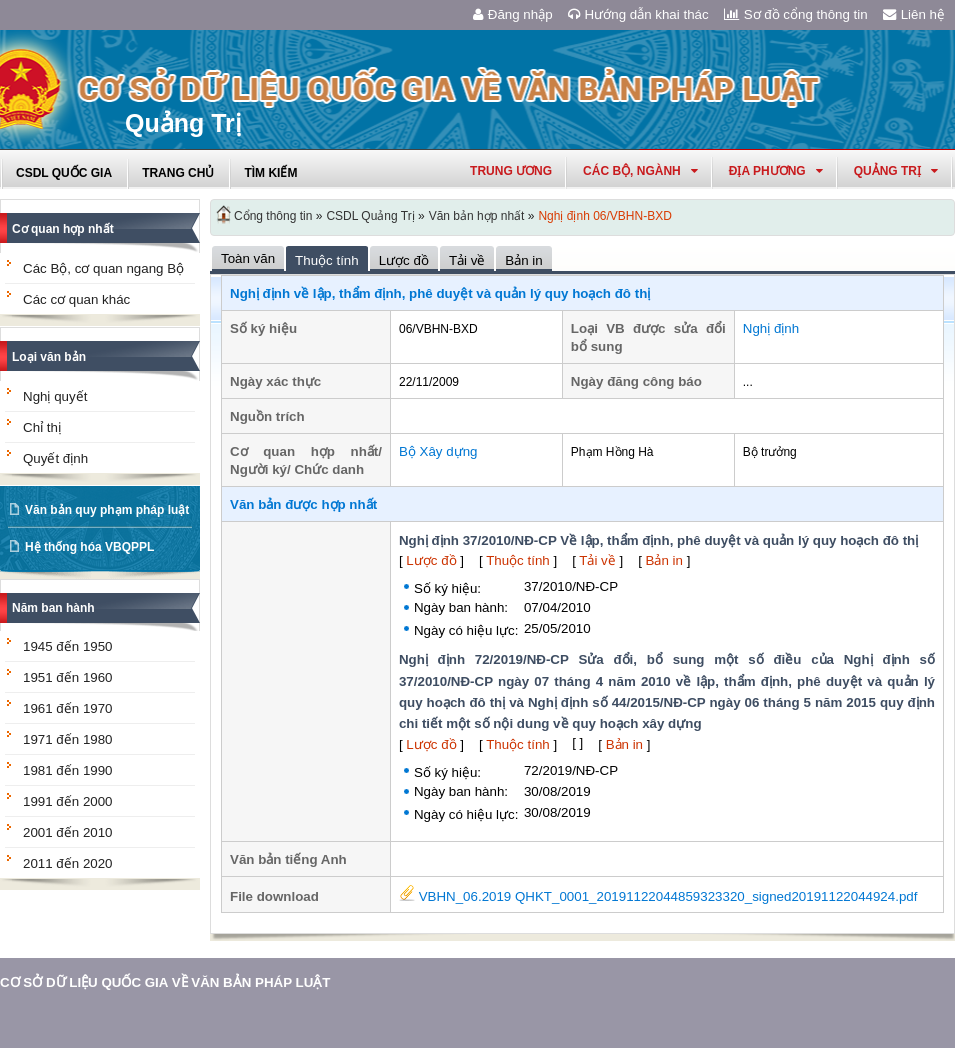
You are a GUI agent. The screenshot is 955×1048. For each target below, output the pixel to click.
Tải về (597, 560)
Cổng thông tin (273, 216)
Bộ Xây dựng (438, 451)
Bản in (664, 560)
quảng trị (896, 171)
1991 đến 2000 (68, 801)
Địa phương (776, 171)
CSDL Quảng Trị (370, 216)
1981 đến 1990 (68, 770)
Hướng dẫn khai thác (638, 14)
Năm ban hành (53, 608)
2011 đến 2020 (68, 863)
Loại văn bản (49, 357)
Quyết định (55, 458)
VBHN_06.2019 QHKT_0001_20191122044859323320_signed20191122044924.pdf (658, 896)
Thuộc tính (518, 560)
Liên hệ (914, 14)
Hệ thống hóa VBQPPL (89, 547)
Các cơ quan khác (76, 299)
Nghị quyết (55, 396)
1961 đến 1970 (68, 708)
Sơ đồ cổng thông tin (796, 14)
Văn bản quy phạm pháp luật (107, 510)
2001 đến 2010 (68, 832)
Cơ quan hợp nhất (63, 229)
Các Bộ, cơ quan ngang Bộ (103, 268)
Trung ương (511, 171)
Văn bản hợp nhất (477, 216)
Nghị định (771, 328)
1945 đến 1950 (68, 646)
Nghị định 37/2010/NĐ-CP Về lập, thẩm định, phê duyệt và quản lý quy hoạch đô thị (658, 540)
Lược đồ (431, 560)
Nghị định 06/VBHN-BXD (604, 216)
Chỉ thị (42, 427)
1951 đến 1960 (68, 677)
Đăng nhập (513, 14)
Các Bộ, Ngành (640, 171)
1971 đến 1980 (68, 739)
